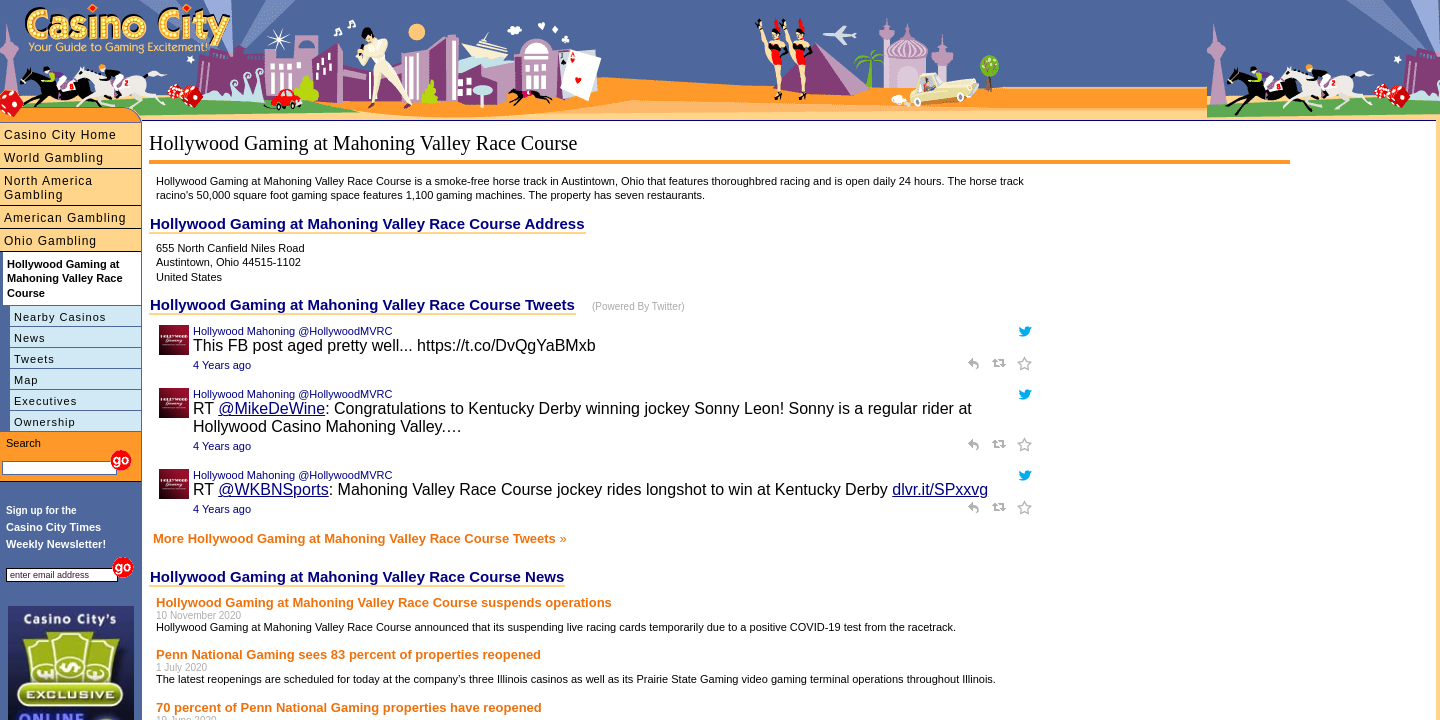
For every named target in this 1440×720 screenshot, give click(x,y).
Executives (45, 401)
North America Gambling (48, 188)
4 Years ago (222, 365)
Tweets (34, 359)
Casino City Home (60, 135)
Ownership (45, 422)
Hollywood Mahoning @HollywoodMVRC (292, 331)
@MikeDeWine (271, 408)
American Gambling (65, 218)
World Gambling (54, 158)
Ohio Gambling (50, 241)
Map (26, 380)
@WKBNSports (273, 489)
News (30, 338)
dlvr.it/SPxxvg (940, 489)
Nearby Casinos (60, 317)
